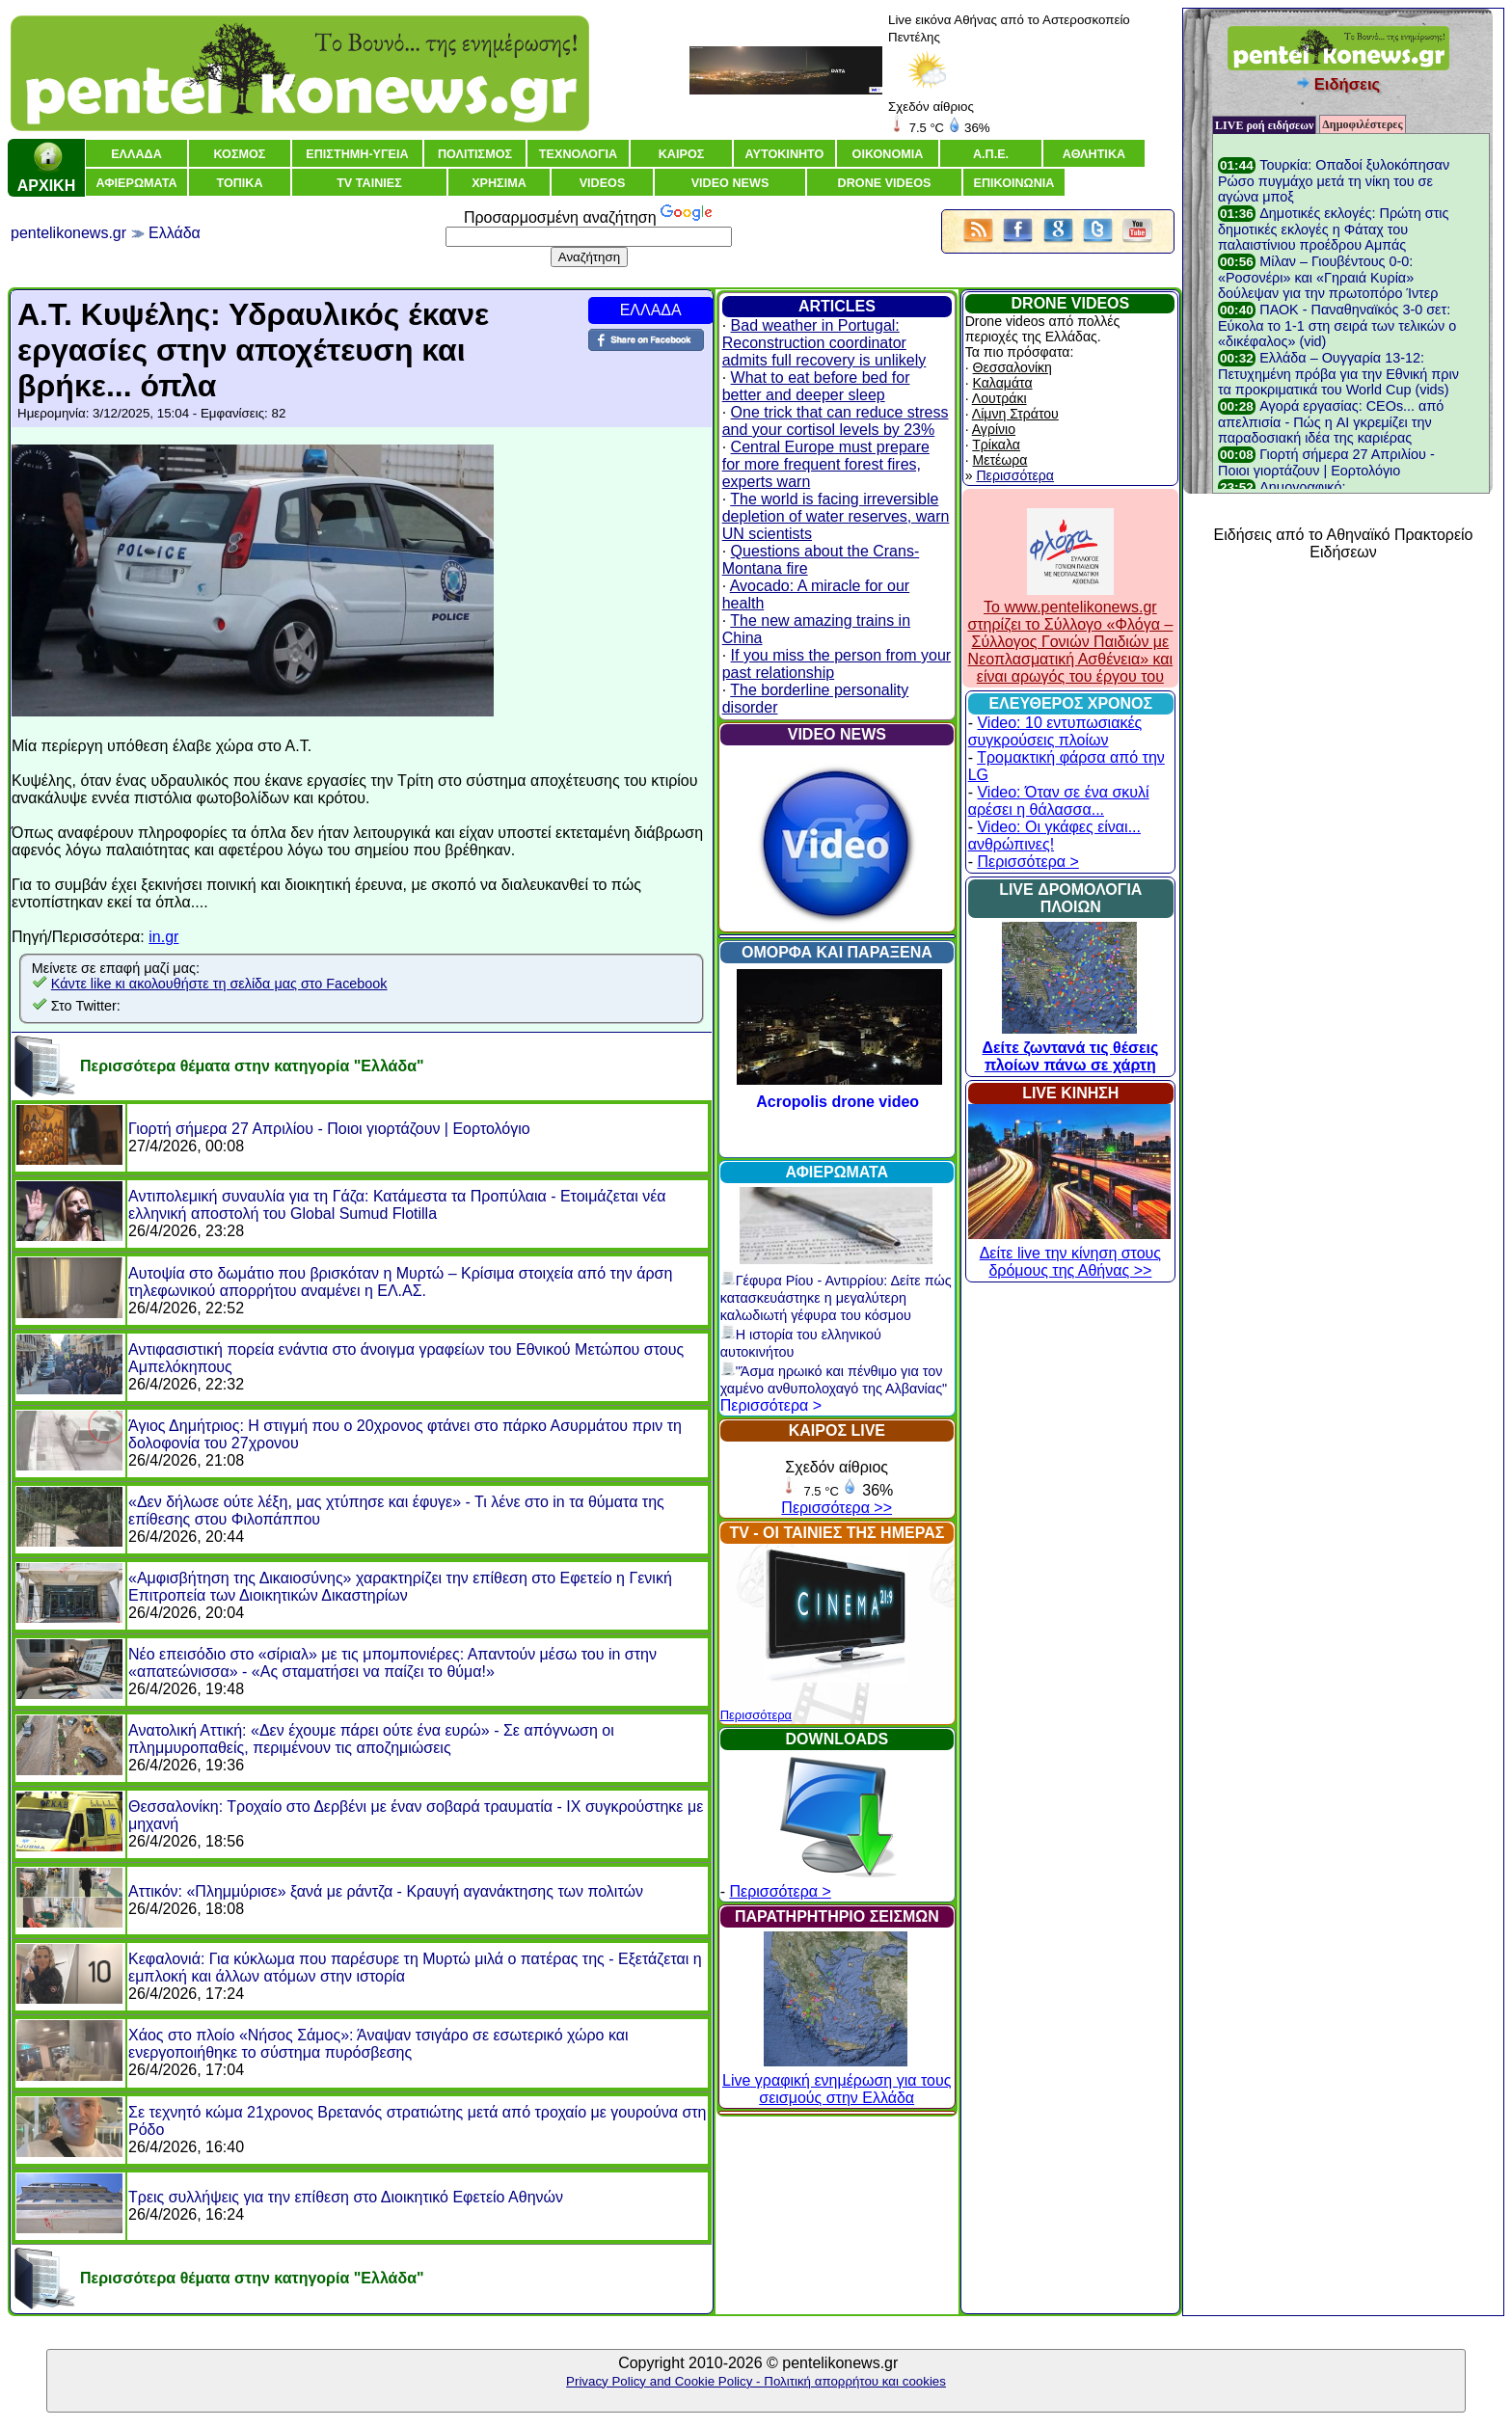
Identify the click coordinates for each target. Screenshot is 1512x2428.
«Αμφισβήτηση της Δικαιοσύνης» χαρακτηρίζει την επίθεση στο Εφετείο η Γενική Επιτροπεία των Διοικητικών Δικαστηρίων (400, 1587)
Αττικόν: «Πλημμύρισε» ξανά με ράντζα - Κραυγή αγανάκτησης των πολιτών (385, 1891)
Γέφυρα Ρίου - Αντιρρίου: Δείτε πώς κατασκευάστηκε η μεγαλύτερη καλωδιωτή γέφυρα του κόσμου (836, 1298)
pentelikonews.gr (68, 233)
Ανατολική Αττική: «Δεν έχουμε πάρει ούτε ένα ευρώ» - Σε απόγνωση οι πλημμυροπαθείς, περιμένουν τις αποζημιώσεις (371, 1739)
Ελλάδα (174, 233)
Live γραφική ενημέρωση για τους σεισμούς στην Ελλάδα (836, 2080)
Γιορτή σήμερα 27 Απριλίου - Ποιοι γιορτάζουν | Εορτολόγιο (329, 1128)
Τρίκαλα (996, 444)
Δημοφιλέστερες (1362, 124)
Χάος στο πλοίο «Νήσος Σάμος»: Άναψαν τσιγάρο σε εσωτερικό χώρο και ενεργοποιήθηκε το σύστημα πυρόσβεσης (378, 2044)
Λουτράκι (999, 398)
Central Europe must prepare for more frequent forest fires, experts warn (826, 464)
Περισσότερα (756, 1715)
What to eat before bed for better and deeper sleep (816, 386)
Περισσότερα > (771, 1405)
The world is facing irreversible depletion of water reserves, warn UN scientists (836, 516)
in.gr (163, 937)
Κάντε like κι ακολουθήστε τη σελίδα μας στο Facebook (219, 983)
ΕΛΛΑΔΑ (651, 310)
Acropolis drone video (837, 1101)
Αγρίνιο (993, 429)
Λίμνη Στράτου (1015, 413)
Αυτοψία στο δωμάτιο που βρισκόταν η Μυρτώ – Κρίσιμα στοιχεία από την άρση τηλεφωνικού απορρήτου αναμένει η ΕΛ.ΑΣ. (400, 1282)
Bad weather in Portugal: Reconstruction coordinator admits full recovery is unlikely (824, 342)
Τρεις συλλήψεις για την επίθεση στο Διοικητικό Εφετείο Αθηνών (345, 2197)
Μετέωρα (1000, 460)
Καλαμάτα (1003, 383)
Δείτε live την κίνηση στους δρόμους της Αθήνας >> (1069, 1253)
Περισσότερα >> (836, 1507)
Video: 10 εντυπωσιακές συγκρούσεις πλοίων (1055, 731)
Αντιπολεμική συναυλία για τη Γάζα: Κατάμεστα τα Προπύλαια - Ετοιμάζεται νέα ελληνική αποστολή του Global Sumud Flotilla (397, 1205)
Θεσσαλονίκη (1012, 367)
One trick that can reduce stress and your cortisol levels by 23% (835, 421)
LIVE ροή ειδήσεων (1264, 125)
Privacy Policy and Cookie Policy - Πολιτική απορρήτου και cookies (756, 2381)
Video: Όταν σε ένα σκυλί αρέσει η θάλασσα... (1058, 801)
